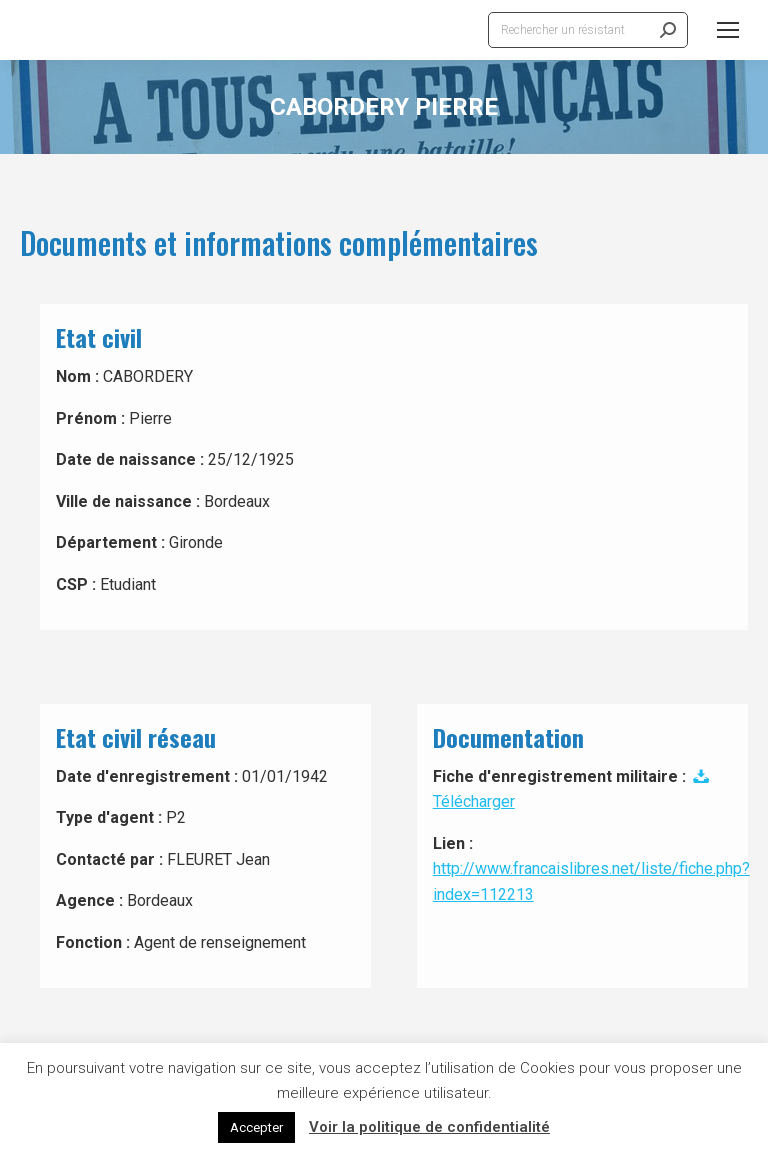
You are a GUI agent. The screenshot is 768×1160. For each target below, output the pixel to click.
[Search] (588, 30)
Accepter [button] (256, 1127)
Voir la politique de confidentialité (429, 1127)
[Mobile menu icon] (728, 30)
